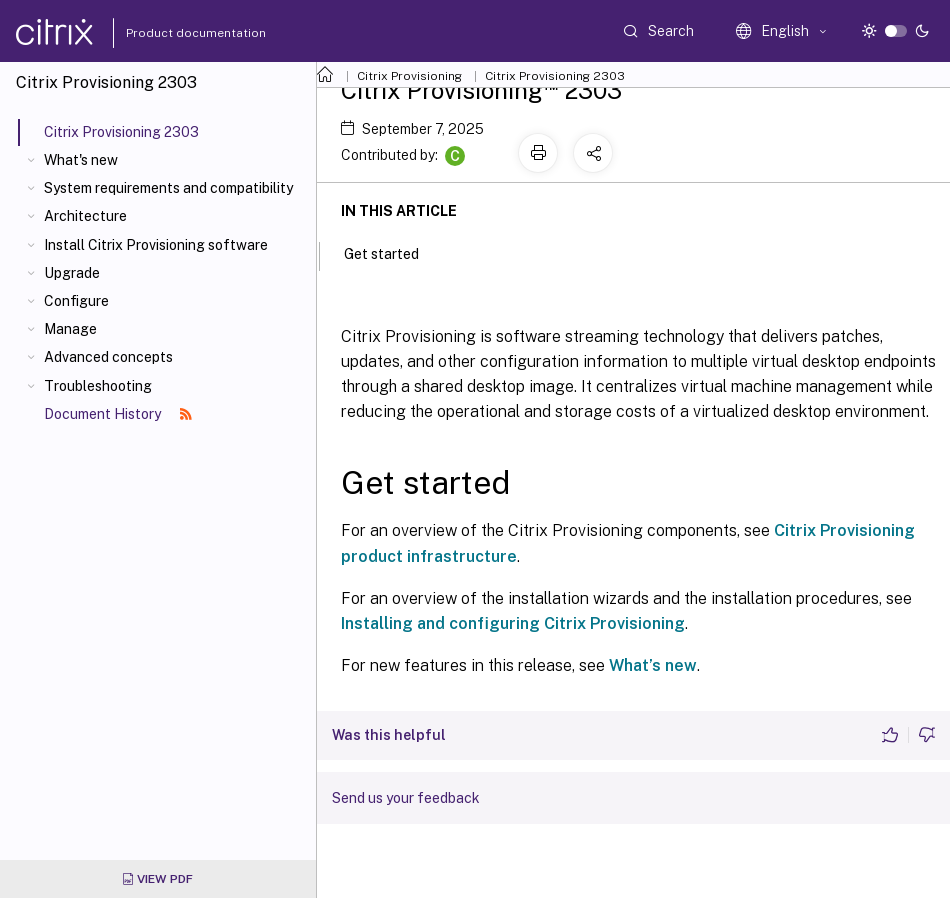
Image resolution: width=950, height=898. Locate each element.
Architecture (85, 216)
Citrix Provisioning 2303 (555, 76)
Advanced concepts (108, 357)
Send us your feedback (406, 798)
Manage (70, 329)
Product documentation (171, 33)
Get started (392, 252)
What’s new (653, 665)
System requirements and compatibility (168, 188)
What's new (81, 160)
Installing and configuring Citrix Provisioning (513, 623)
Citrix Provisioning (409, 76)
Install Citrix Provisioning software (156, 245)
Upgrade (72, 273)
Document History (118, 414)
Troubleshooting (98, 386)
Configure (76, 301)
